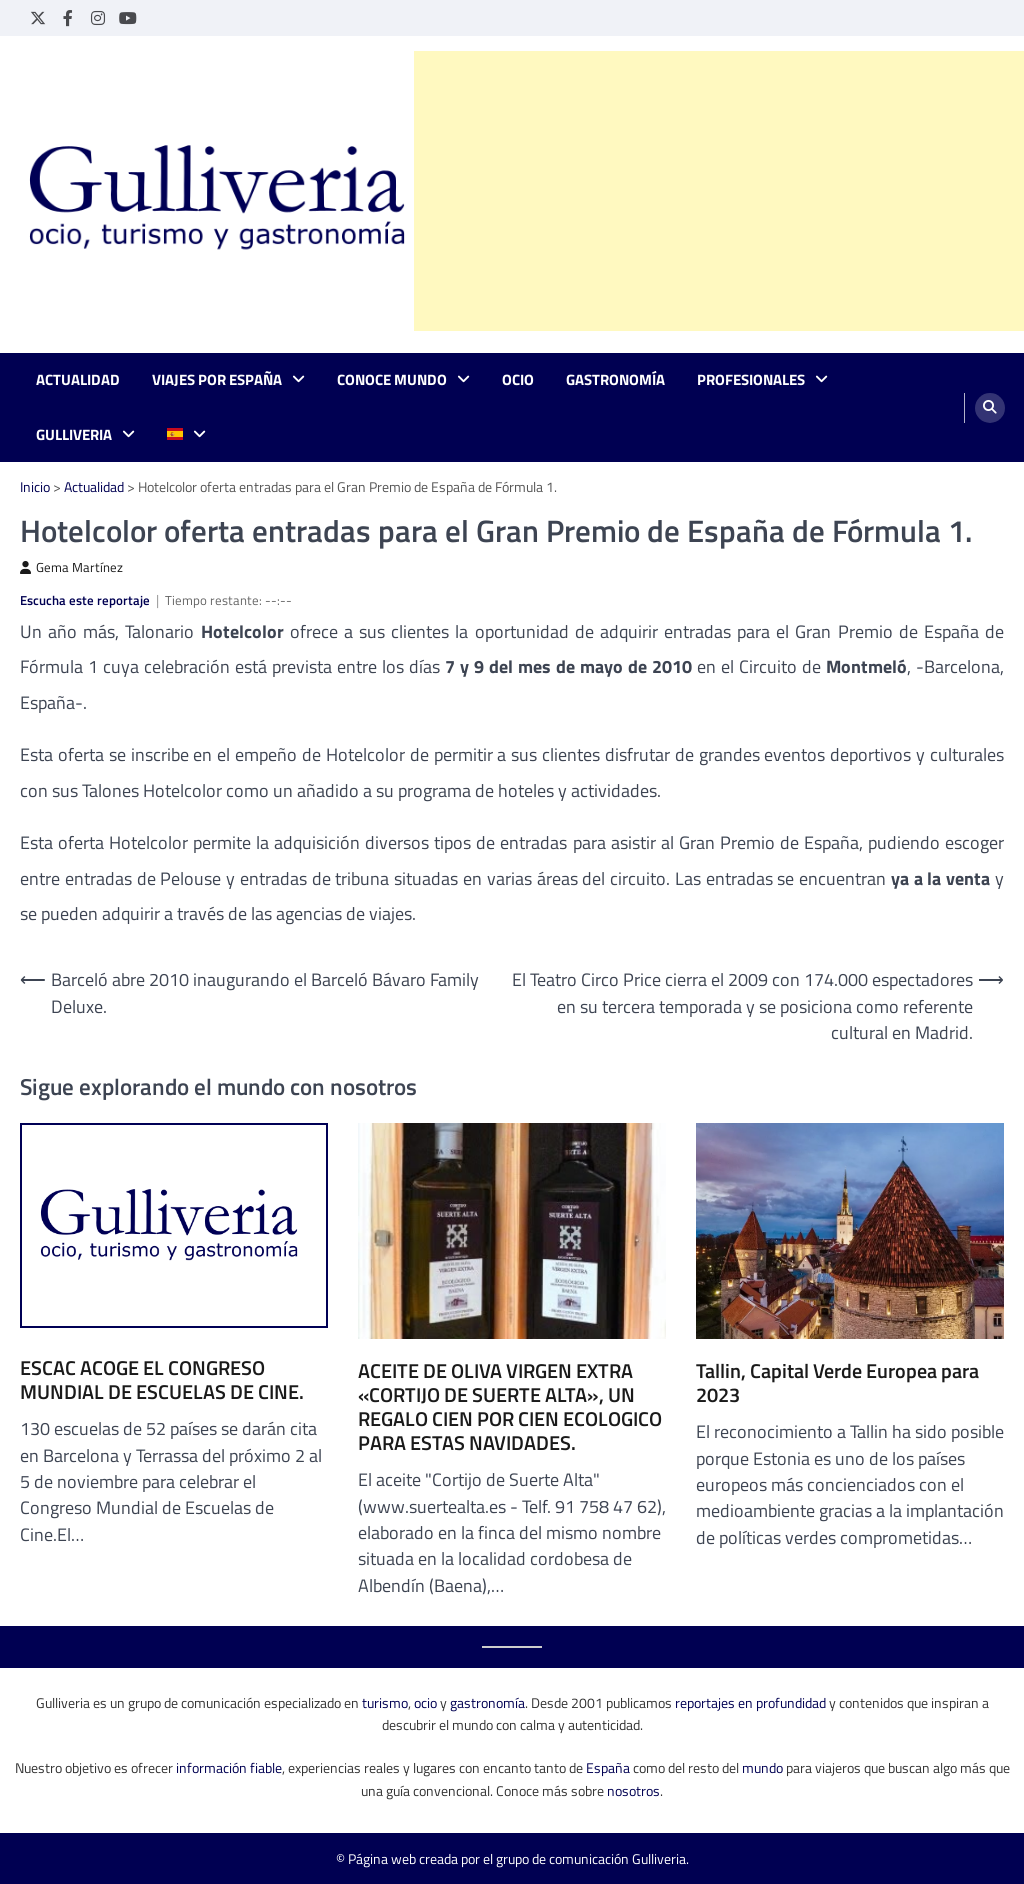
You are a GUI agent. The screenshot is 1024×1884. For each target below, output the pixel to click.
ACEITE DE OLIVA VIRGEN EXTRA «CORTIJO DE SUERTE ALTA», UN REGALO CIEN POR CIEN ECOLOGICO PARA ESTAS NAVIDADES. (510, 1407)
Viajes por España (217, 380)
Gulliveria (74, 435)
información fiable (229, 1767)
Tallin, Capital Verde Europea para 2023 (837, 1383)
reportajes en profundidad (750, 1702)
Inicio (35, 486)
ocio (425, 1702)
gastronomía (487, 1702)
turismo (385, 1702)
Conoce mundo (392, 380)
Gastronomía (615, 380)
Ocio (518, 380)
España (608, 1767)
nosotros (633, 1790)
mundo (762, 1767)
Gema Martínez (71, 567)
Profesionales (751, 380)
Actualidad (78, 380)
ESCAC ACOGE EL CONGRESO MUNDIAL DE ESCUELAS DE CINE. (162, 1380)
